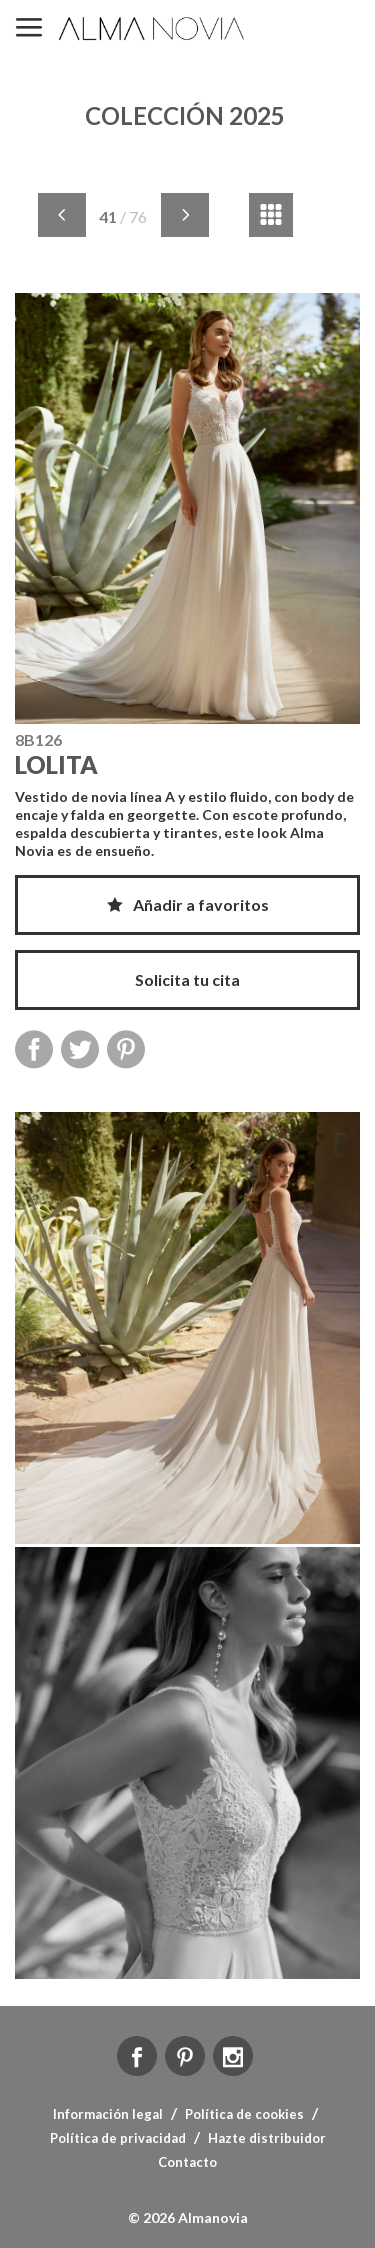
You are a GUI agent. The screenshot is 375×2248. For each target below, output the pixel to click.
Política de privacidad (118, 2138)
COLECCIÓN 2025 (185, 115)
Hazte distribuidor (267, 2138)
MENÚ (29, 29)
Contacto (187, 2162)
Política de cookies (244, 2114)
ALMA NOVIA (153, 28)
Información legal (108, 2114)
